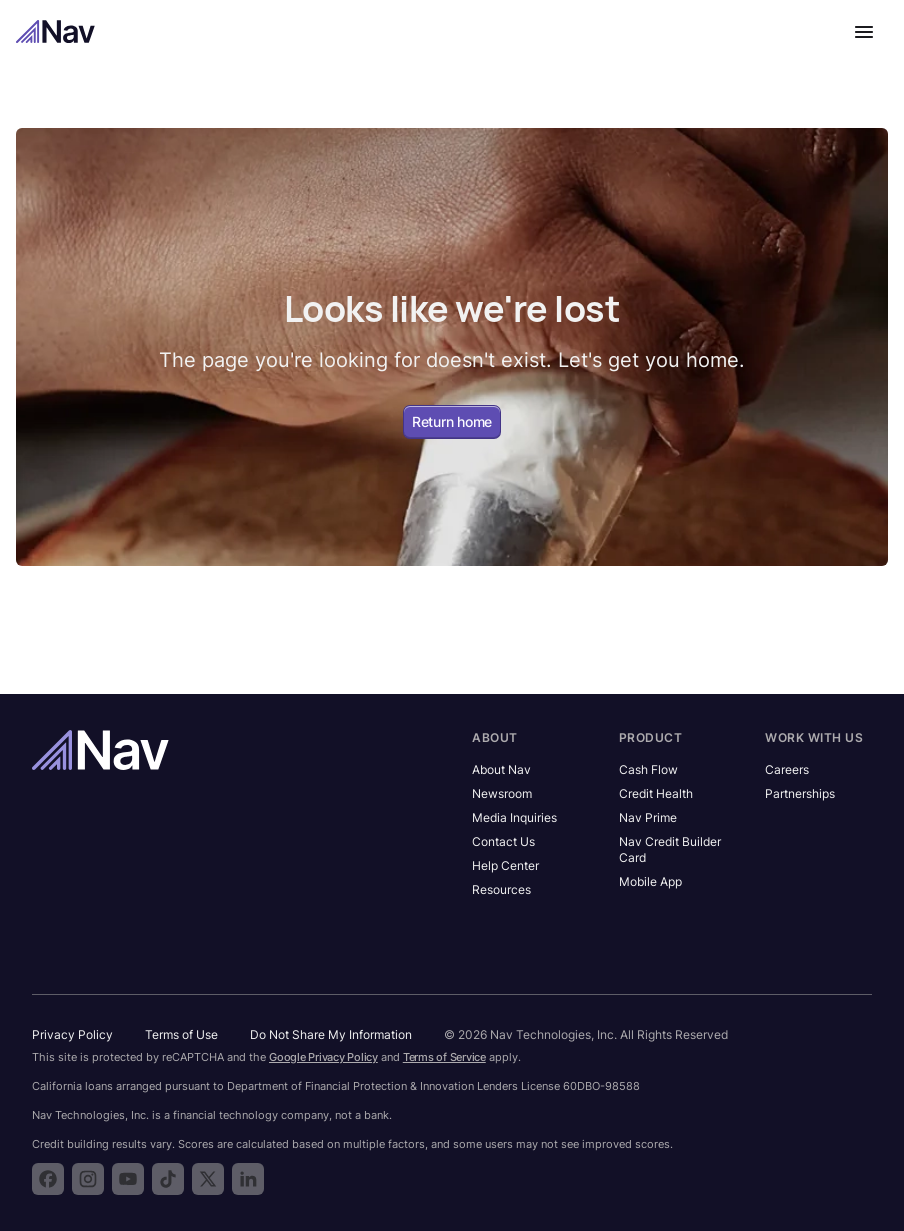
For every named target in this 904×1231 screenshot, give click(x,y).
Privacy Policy (72, 1034)
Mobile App (650, 881)
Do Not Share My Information (331, 1034)
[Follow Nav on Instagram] (88, 1179)
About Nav (501, 769)
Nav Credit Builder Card (670, 849)
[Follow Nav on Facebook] (48, 1179)
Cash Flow (648, 769)
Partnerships (800, 793)
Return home (452, 421)
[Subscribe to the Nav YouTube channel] (128, 1179)
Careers (787, 769)
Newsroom (502, 793)
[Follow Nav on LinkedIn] (248, 1179)
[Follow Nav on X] (208, 1179)
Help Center (505, 865)
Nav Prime (648, 817)
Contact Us (503, 841)
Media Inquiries (514, 817)
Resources (501, 889)
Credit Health (656, 793)
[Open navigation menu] (864, 32)
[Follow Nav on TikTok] (168, 1179)
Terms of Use (181, 1034)
